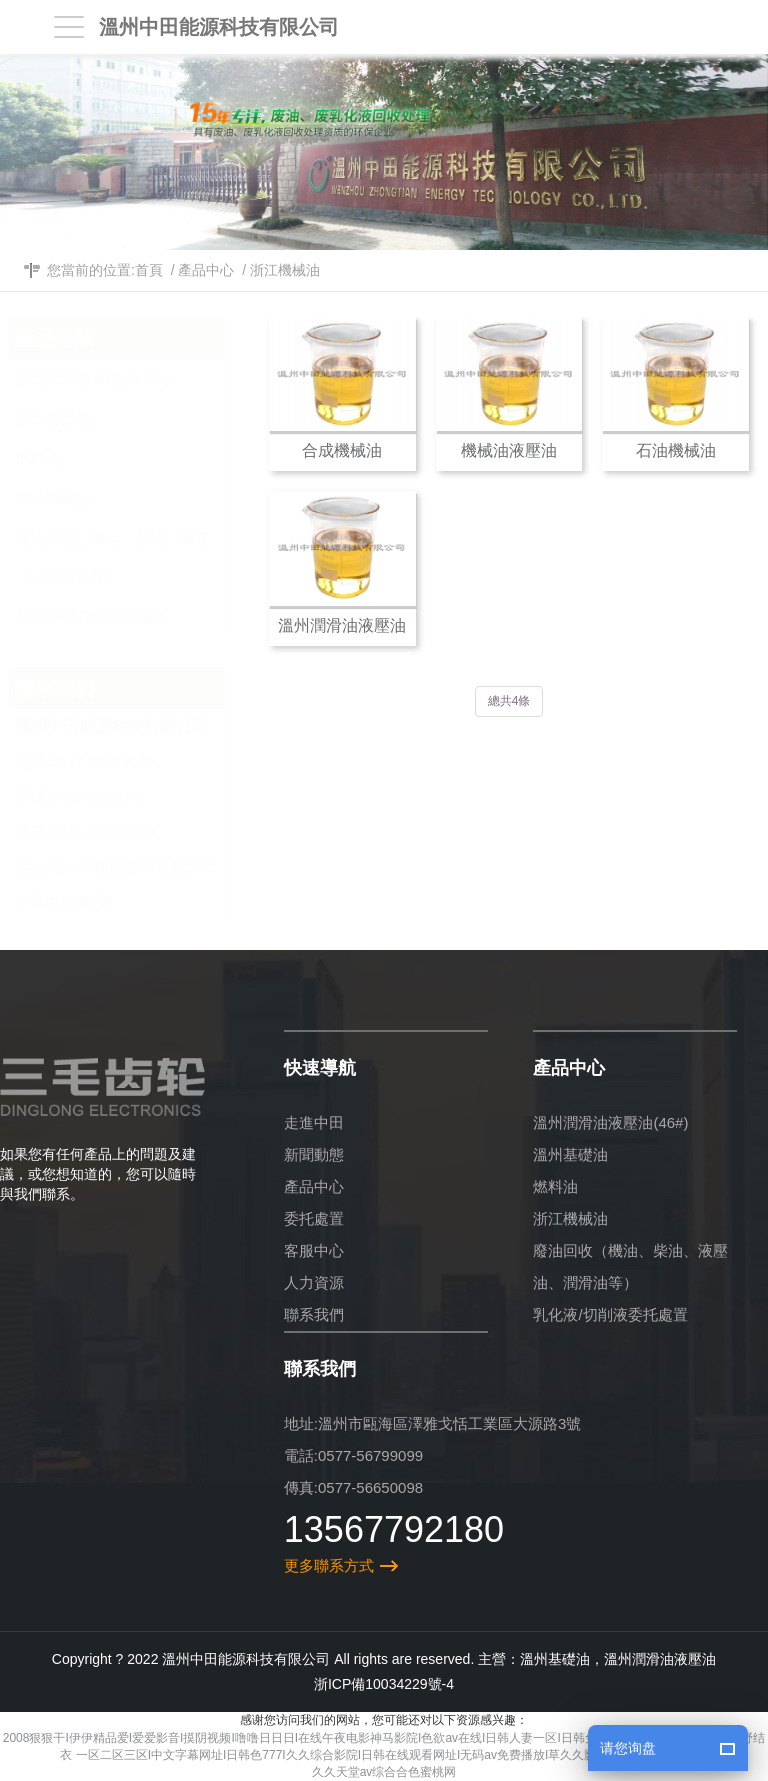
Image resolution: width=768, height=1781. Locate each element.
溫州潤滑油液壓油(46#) (139, 373)
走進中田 (314, 1122)
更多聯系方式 (329, 1565)
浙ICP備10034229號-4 (384, 1684)
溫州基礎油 (139, 413)
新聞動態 (314, 1154)
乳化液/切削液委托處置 (139, 611)
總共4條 (509, 701)
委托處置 (314, 1218)
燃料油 (139, 453)
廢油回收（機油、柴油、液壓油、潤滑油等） (139, 552)
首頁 (149, 270)
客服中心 (314, 1250)
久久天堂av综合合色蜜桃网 (384, 1772)
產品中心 (206, 270)
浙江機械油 (285, 270)
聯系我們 (314, 1314)
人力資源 (314, 1282)
